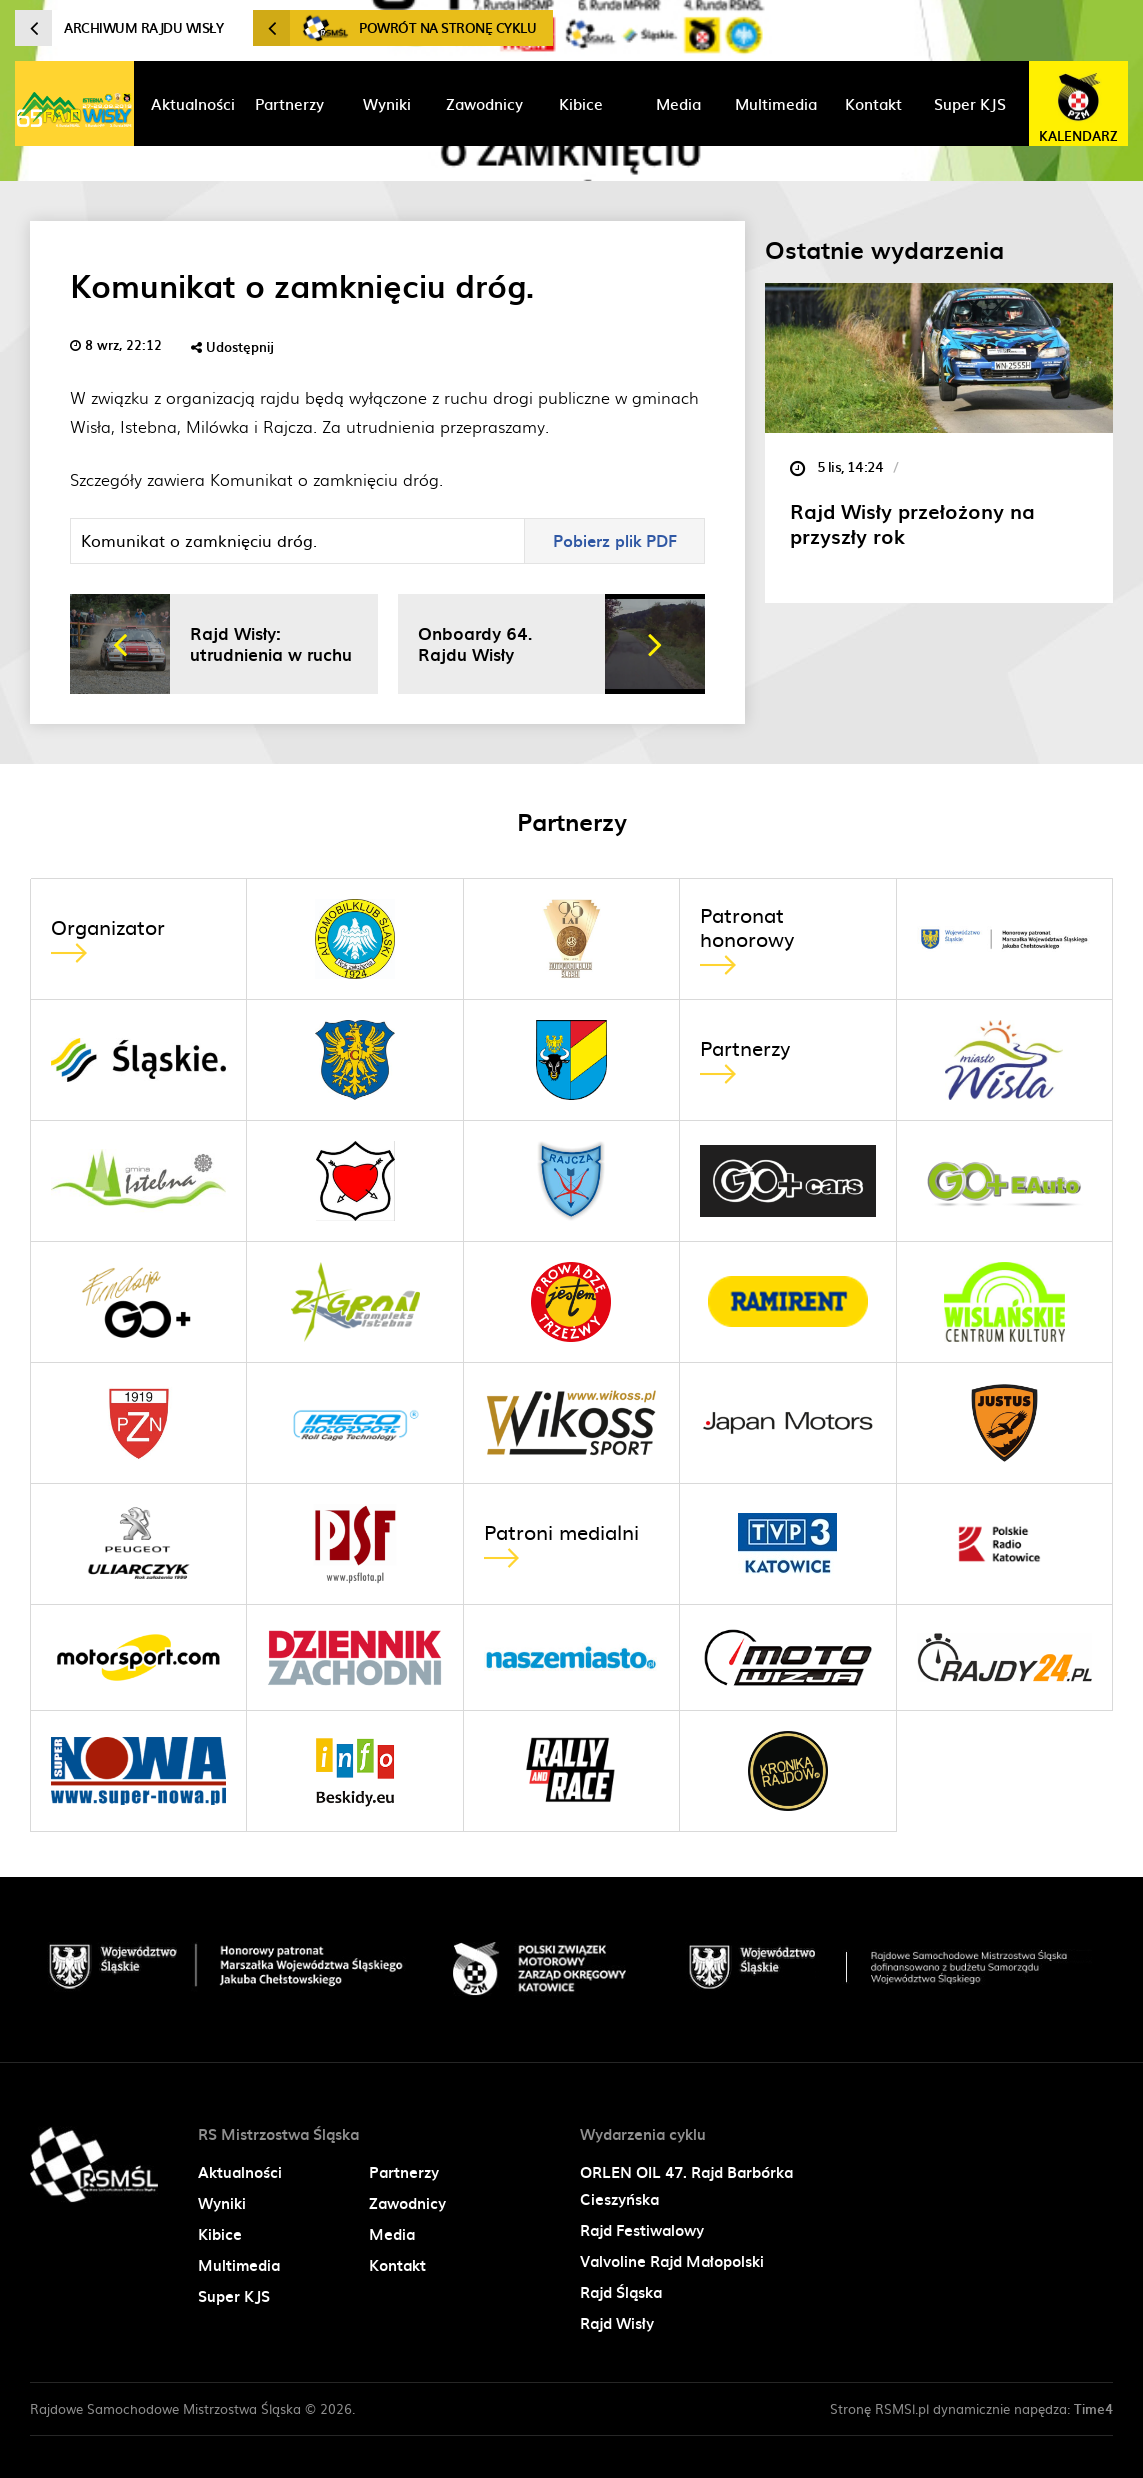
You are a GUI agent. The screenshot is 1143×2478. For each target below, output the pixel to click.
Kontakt (397, 2265)
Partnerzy (404, 2172)
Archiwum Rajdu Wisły (119, 28)
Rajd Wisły (617, 2323)
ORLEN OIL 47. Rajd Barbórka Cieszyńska (686, 2185)
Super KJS (234, 2296)
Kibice (220, 2234)
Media (392, 2234)
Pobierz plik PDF (615, 540)
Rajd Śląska (621, 2292)
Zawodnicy (407, 2203)
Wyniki (222, 2203)
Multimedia (239, 2265)
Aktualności (240, 2172)
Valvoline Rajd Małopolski (672, 2261)
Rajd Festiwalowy (642, 2230)
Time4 (1093, 2408)
